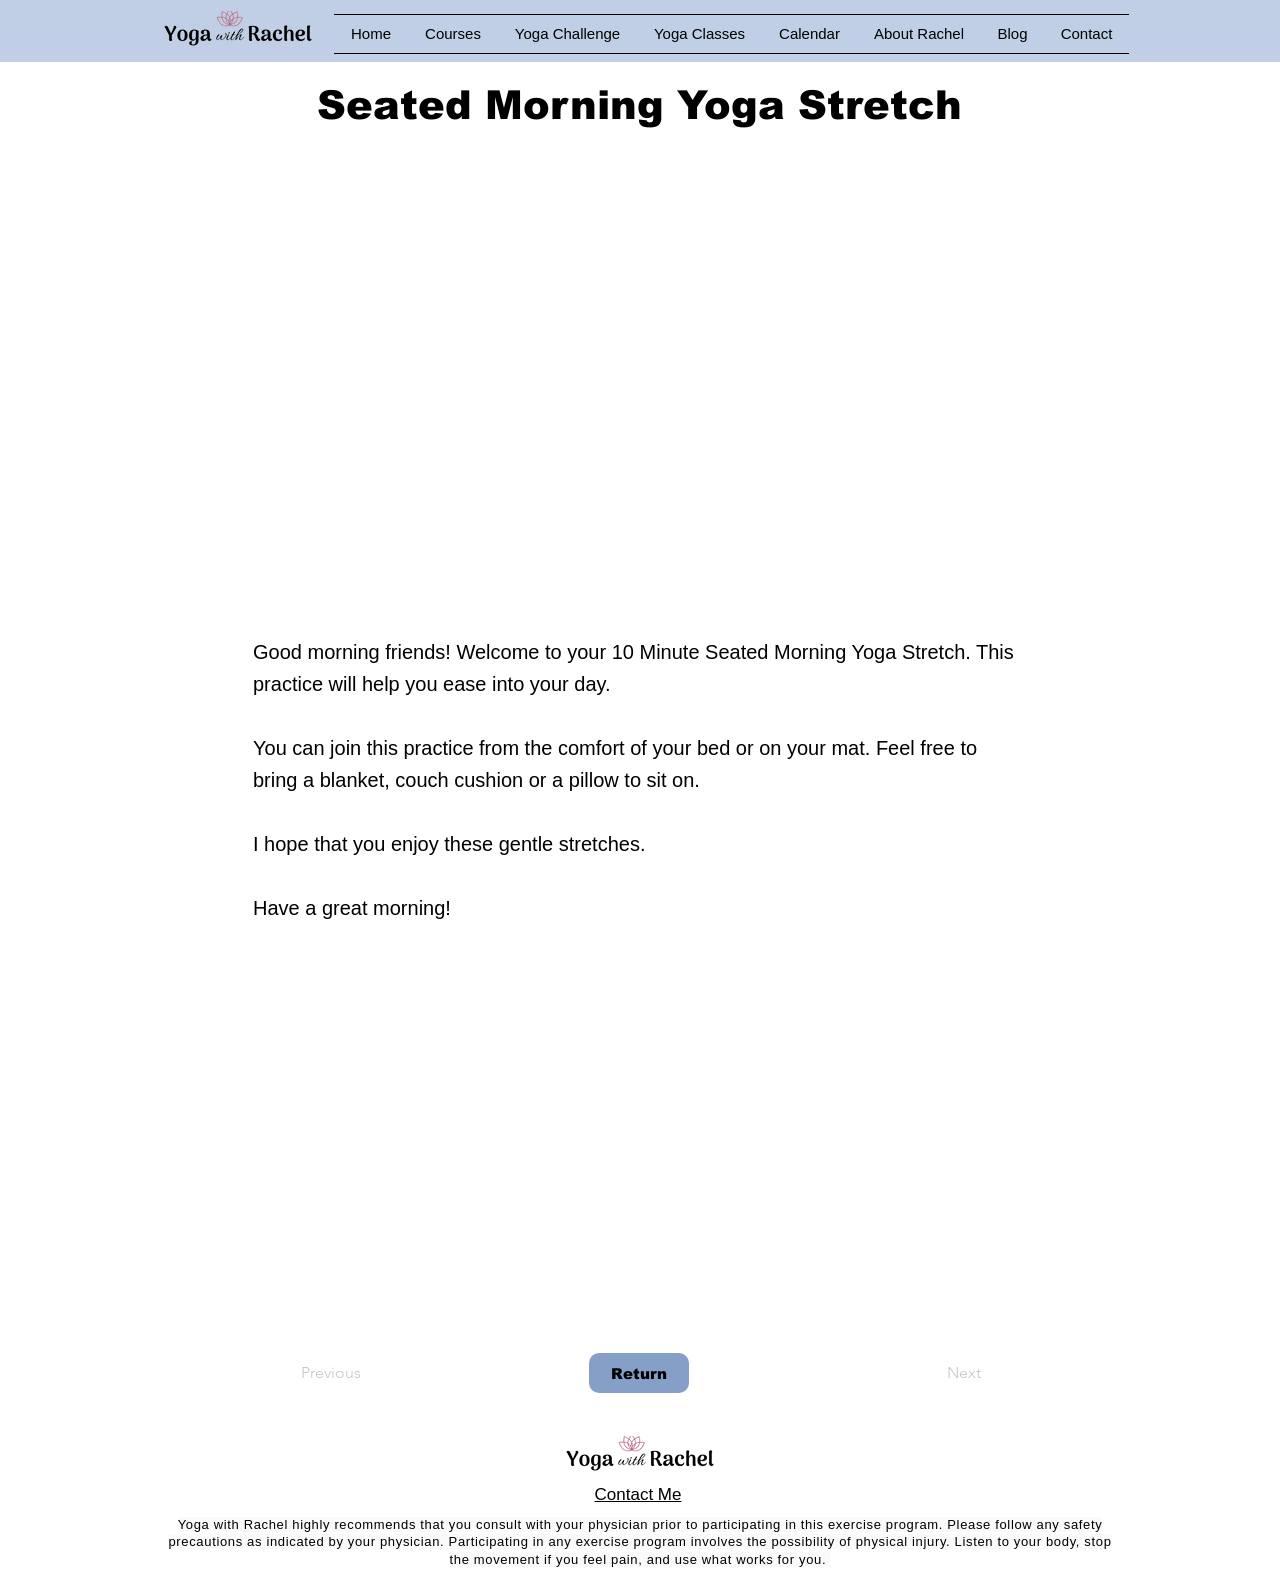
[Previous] (367, 1373)
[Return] (639, 1373)
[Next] (931, 1373)
